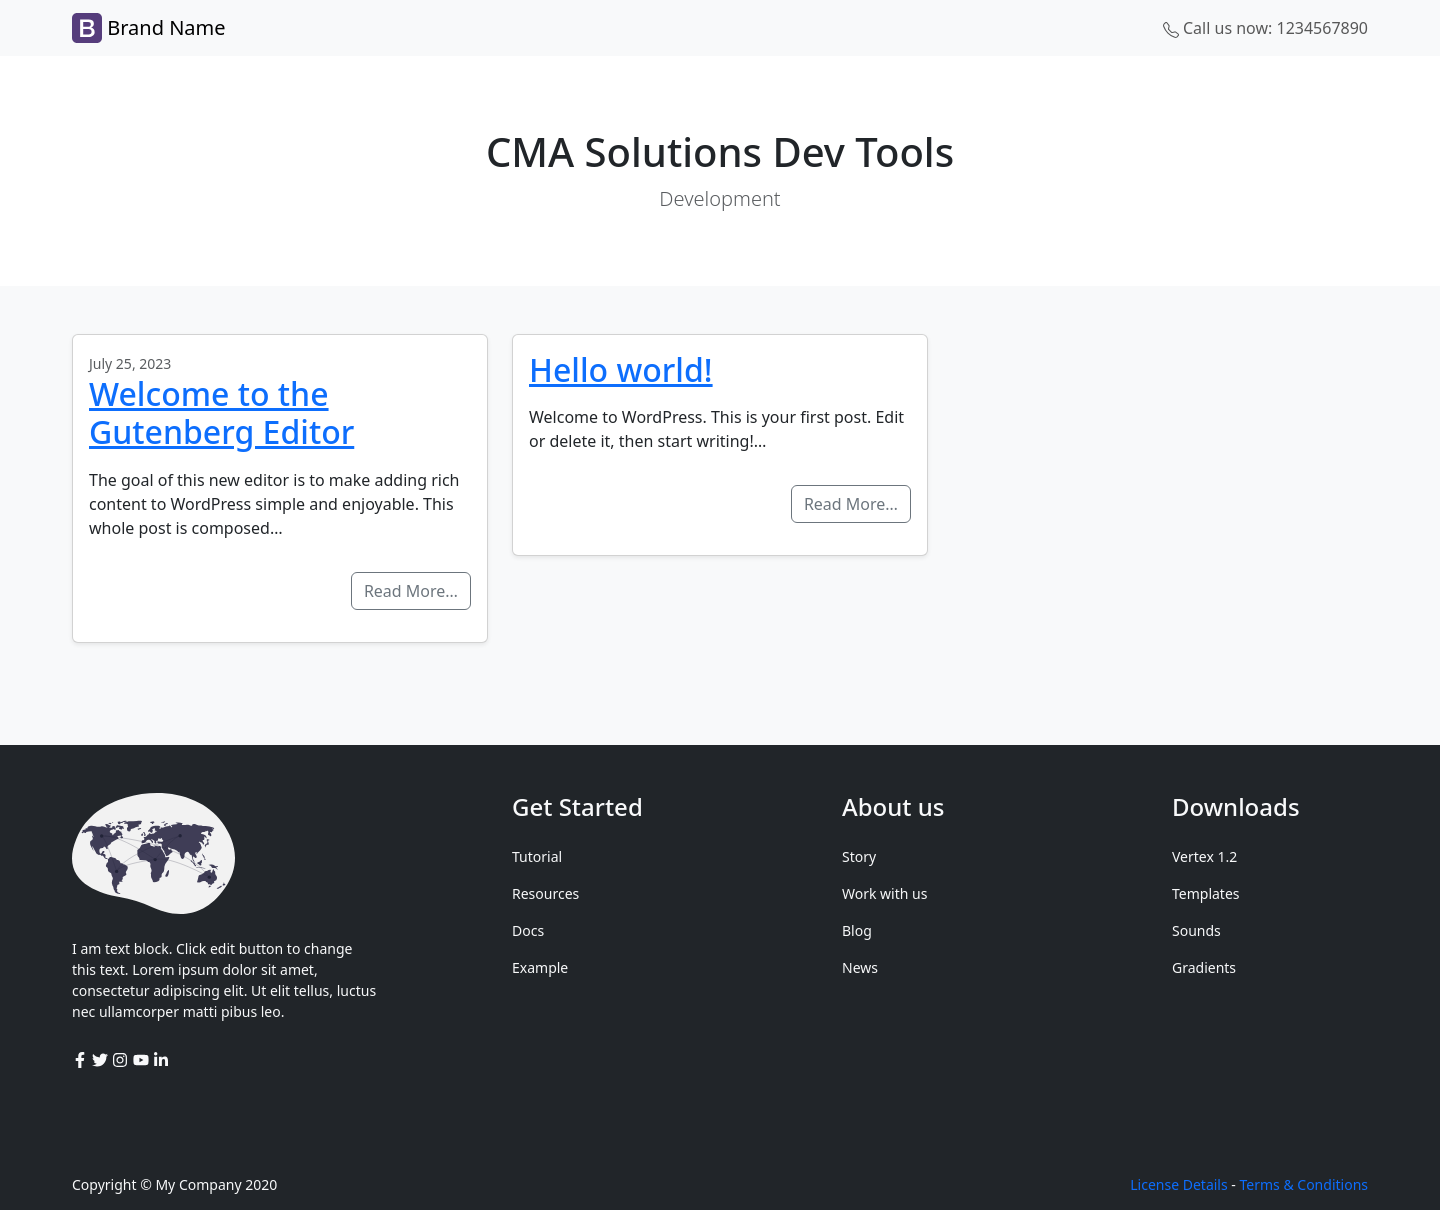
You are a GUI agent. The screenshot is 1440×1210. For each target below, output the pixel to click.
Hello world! (621, 369)
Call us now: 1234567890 (1265, 28)
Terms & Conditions (1304, 1184)
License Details (1178, 1184)
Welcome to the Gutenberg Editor (221, 412)
